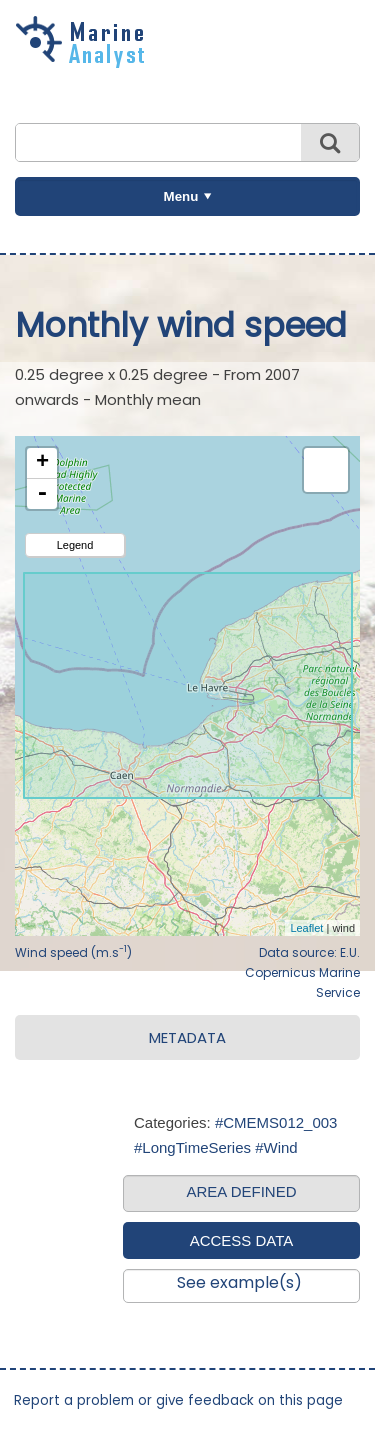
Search (330, 142)
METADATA (187, 1037)
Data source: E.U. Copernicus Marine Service (302, 972)
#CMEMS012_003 (276, 1122)
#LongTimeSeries (192, 1147)
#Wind (276, 1147)
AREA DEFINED (241, 1191)
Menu (181, 196)
